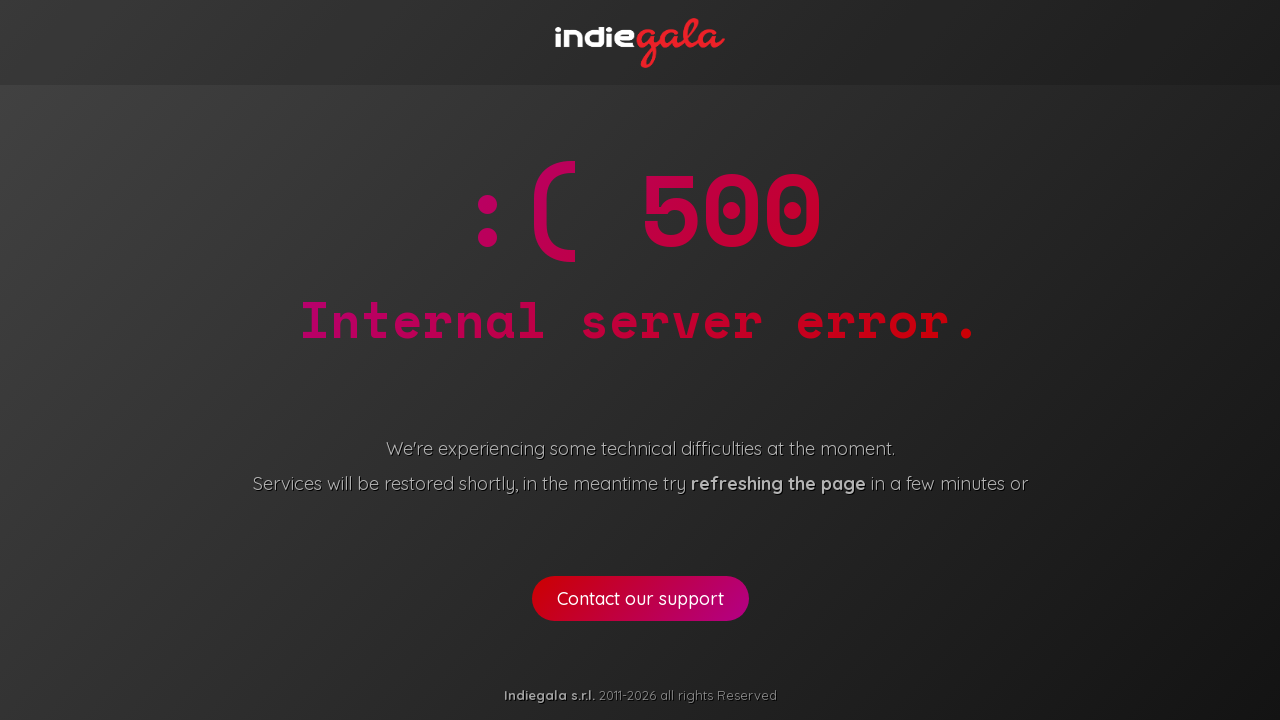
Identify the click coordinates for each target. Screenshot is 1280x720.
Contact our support (640, 598)
